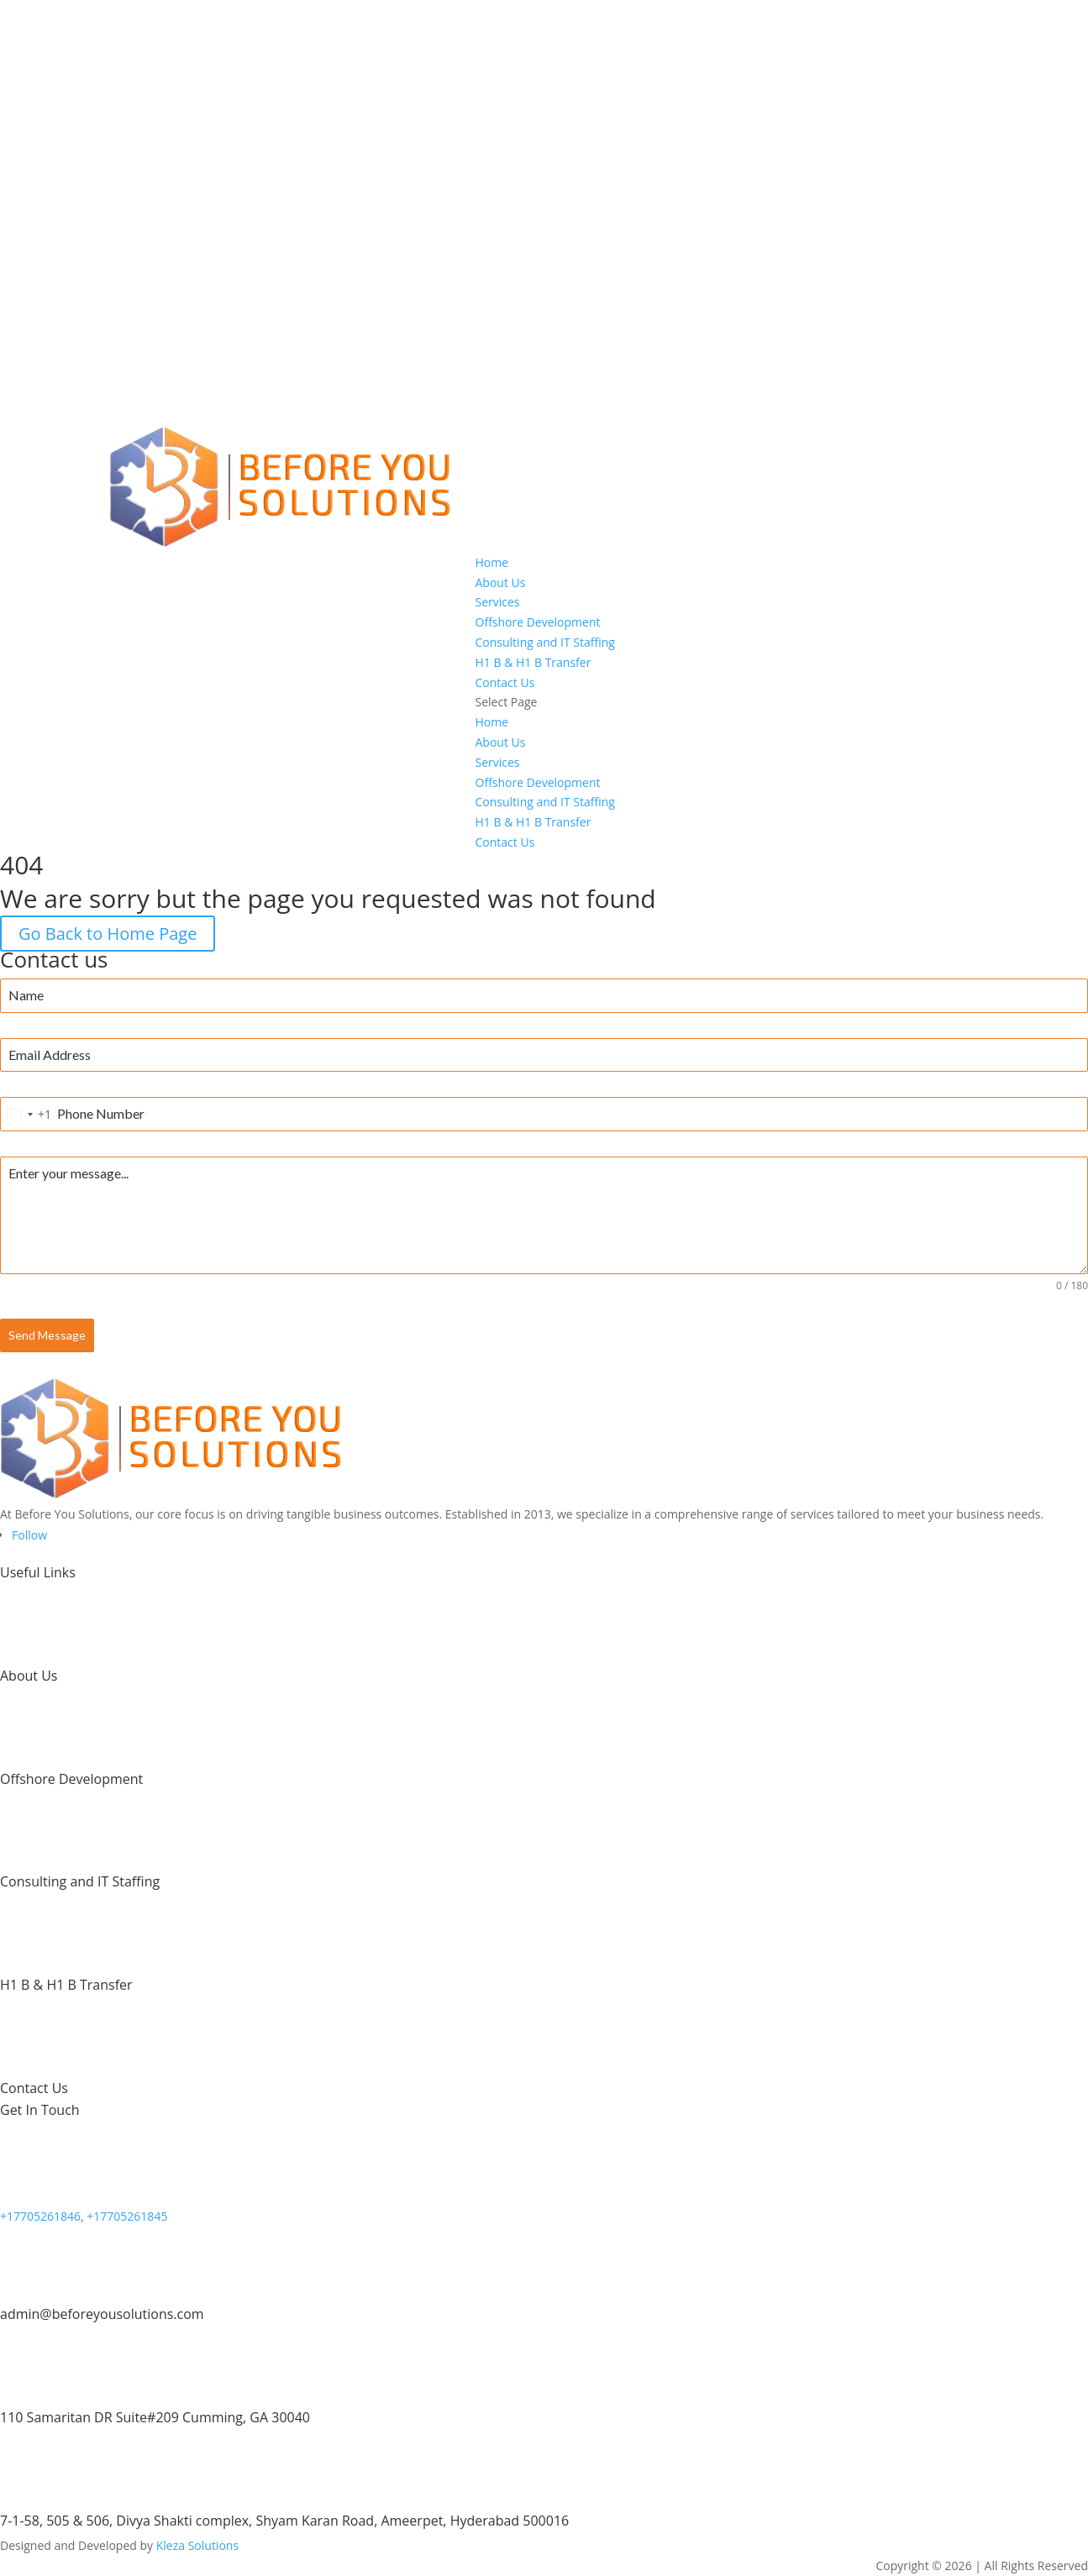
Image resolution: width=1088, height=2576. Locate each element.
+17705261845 (127, 2216)
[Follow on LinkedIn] (29, 1535)
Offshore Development (538, 622)
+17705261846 (40, 2216)
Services (498, 602)
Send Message (47, 1335)
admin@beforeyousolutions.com (102, 2314)
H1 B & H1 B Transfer (533, 662)
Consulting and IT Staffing (545, 642)
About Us (501, 582)
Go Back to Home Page (107, 933)
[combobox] (26, 1114)
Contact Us (505, 682)
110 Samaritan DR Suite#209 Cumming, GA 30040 (155, 2417)
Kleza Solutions (197, 2545)
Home (492, 562)
